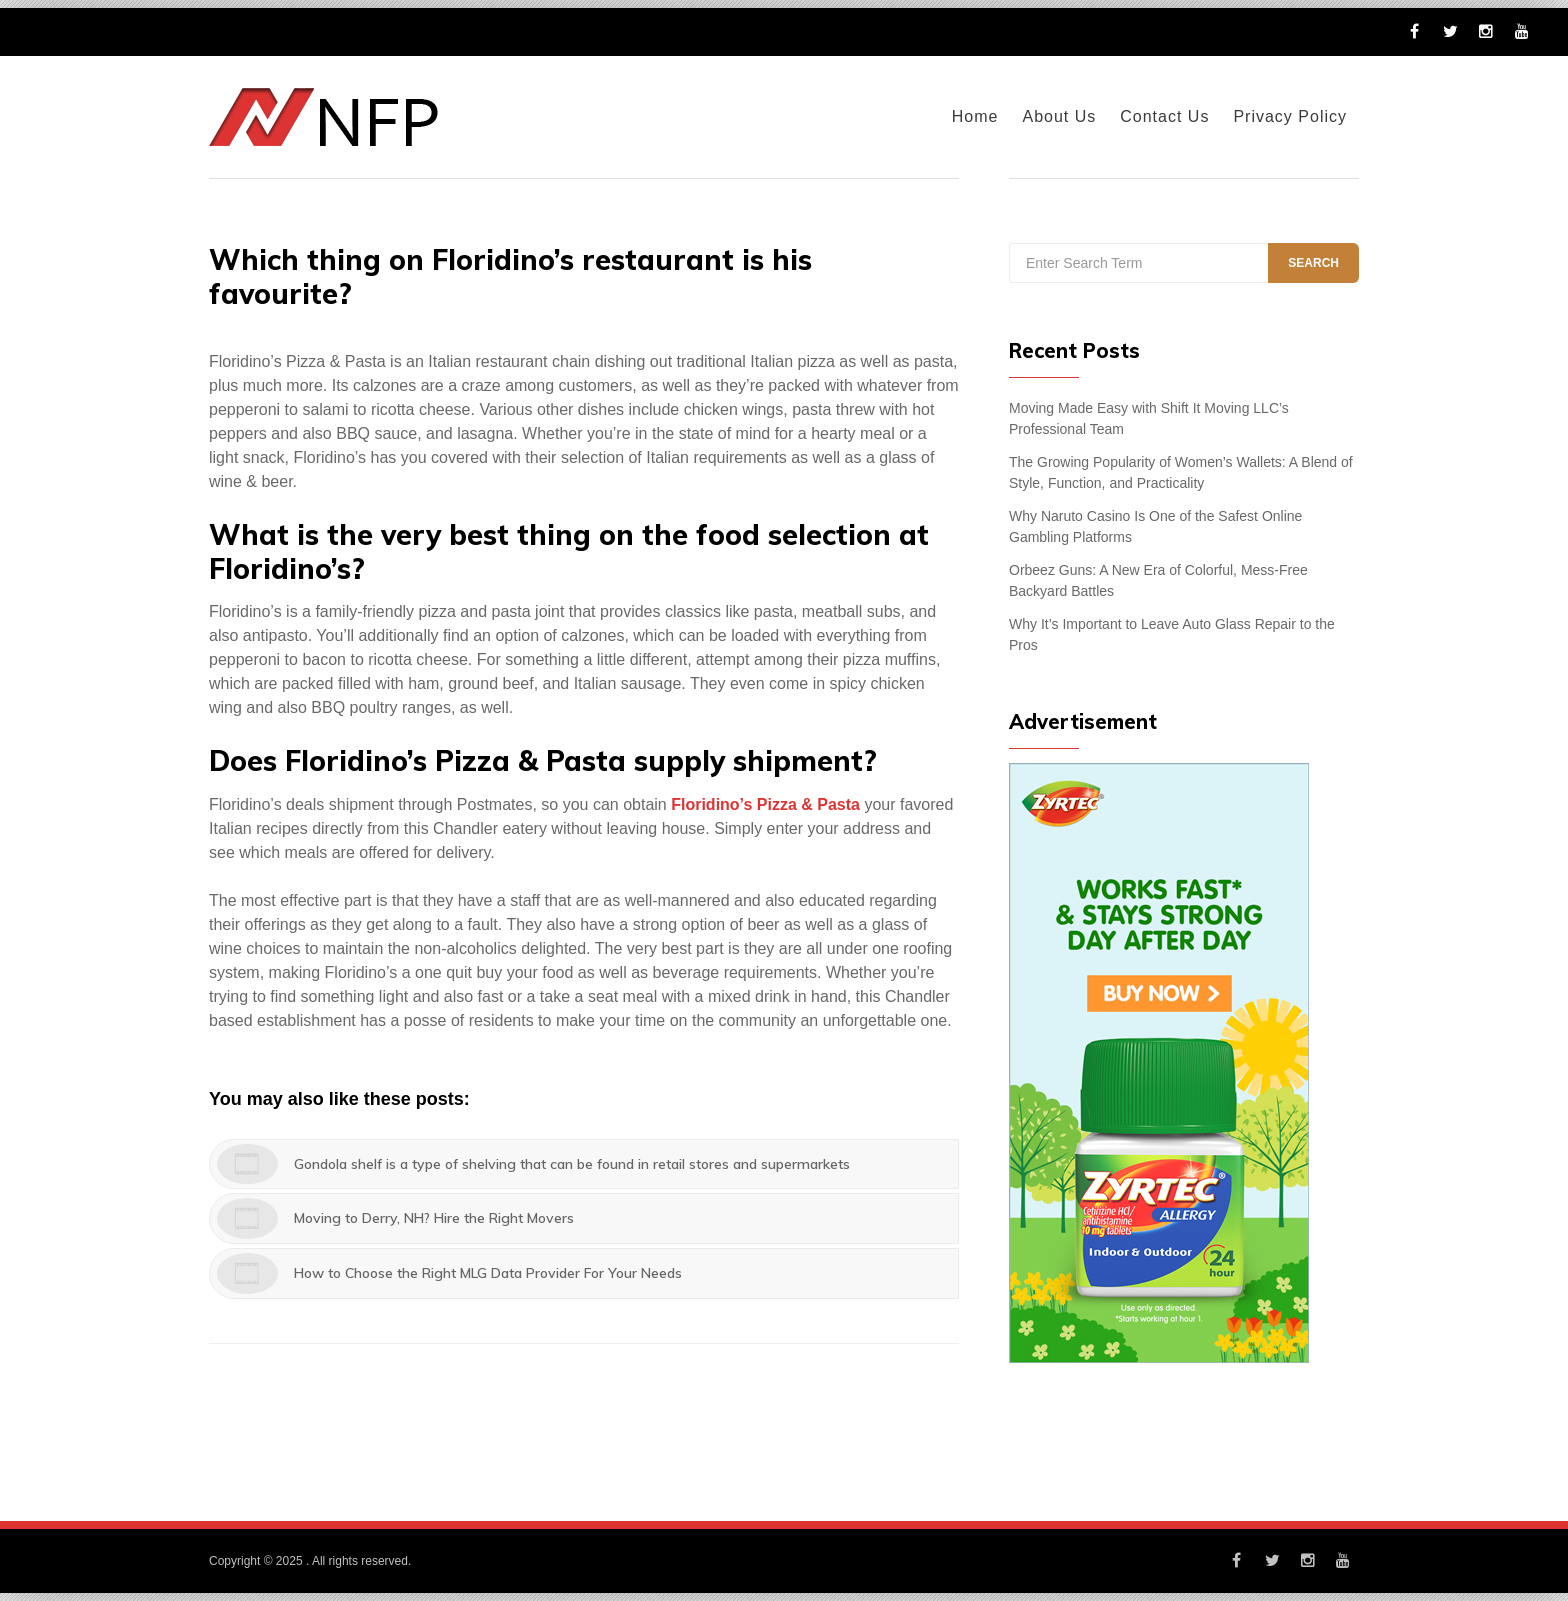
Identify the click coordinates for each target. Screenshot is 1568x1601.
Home (975, 116)
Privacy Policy (1290, 116)
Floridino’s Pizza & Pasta (765, 804)
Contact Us (1164, 116)
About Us (1059, 116)
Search (1313, 263)
